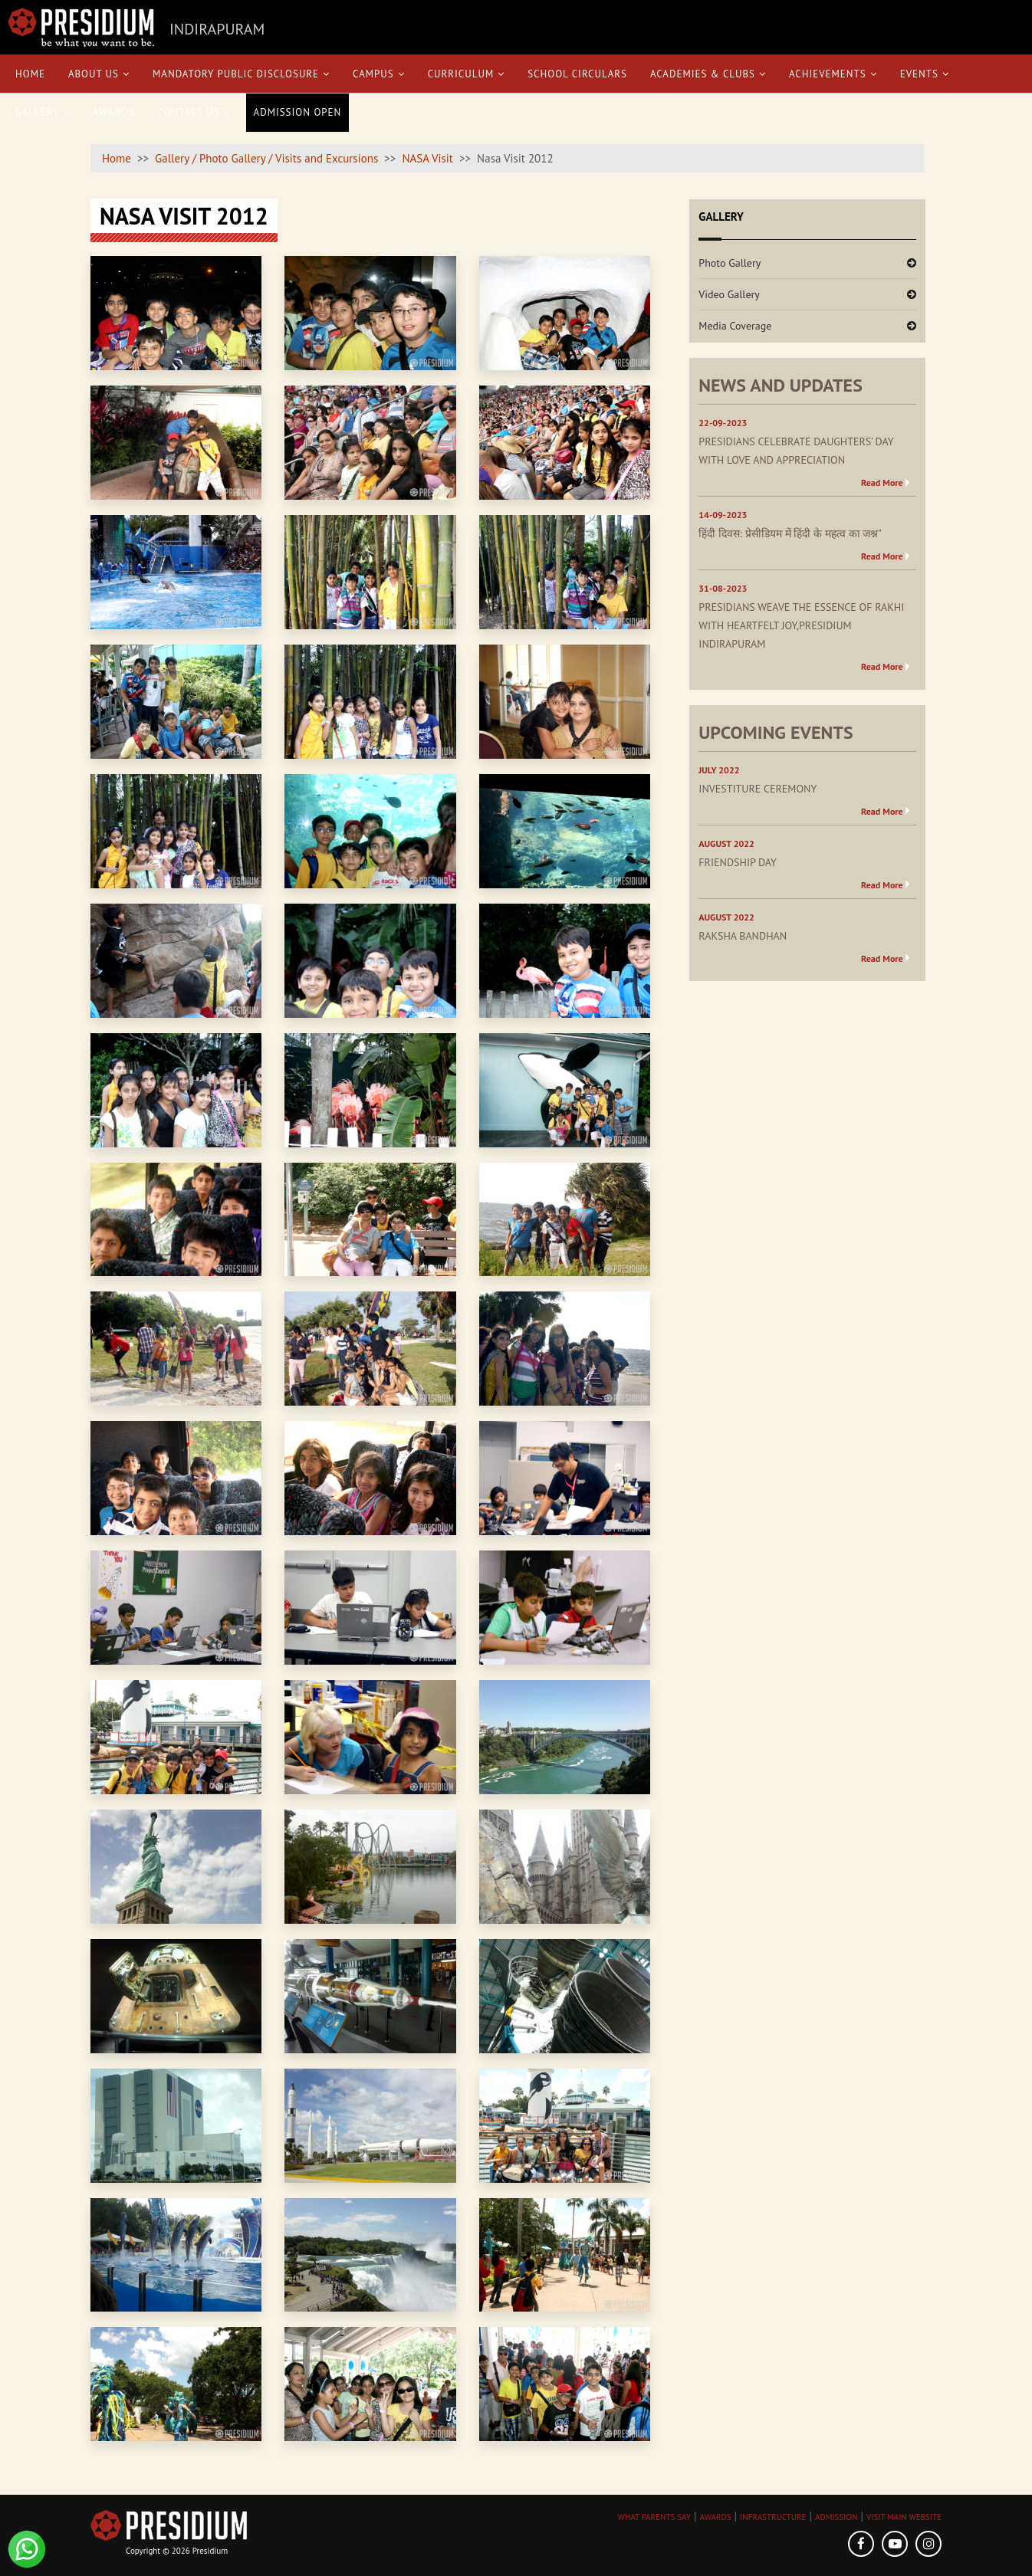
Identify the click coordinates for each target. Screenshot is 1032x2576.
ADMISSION (836, 2517)
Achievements (833, 73)
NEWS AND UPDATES (780, 385)
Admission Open (298, 112)
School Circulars (577, 73)
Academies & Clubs (708, 73)
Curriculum (466, 73)
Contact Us (194, 112)
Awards (113, 112)
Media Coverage (734, 326)
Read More (882, 482)
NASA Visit (427, 158)
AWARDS (715, 2517)
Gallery (42, 112)
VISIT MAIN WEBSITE (904, 2517)
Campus (379, 73)
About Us (99, 73)
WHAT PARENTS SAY (654, 2517)
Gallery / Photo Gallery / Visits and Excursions (266, 158)
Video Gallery (729, 294)
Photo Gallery (729, 263)
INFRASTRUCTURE (773, 2517)
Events (924, 73)
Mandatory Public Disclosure (241, 73)
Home (30, 73)
